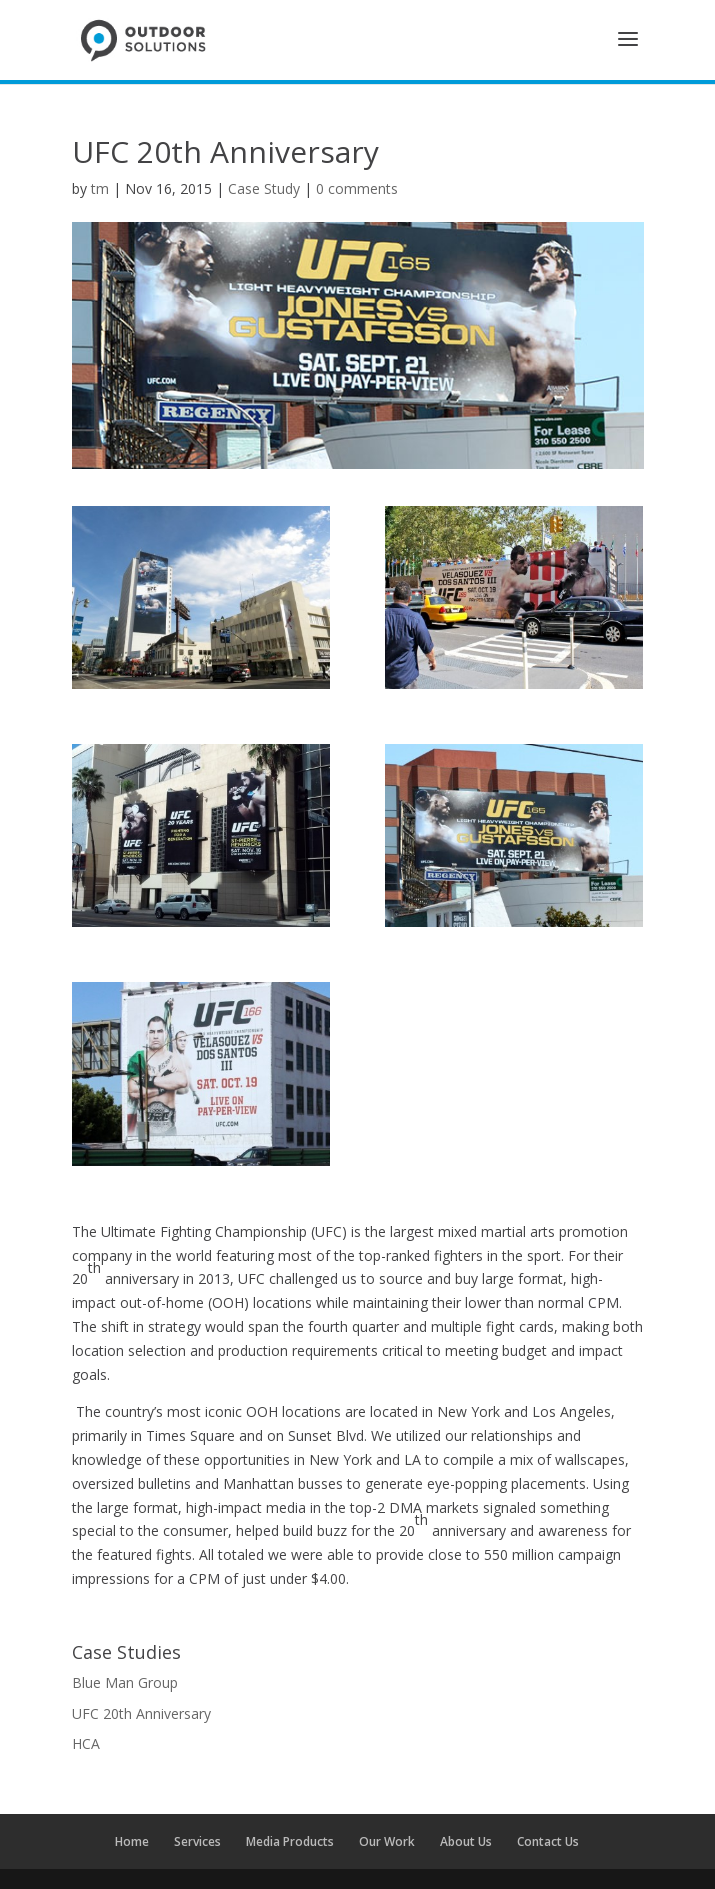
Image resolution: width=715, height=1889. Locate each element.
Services (197, 1841)
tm (100, 188)
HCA (86, 1743)
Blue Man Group (125, 1682)
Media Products (290, 1841)
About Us (466, 1841)
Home (132, 1841)
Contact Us (548, 1841)
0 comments (357, 188)
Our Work (387, 1841)
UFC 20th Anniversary (141, 1713)
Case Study (264, 188)
